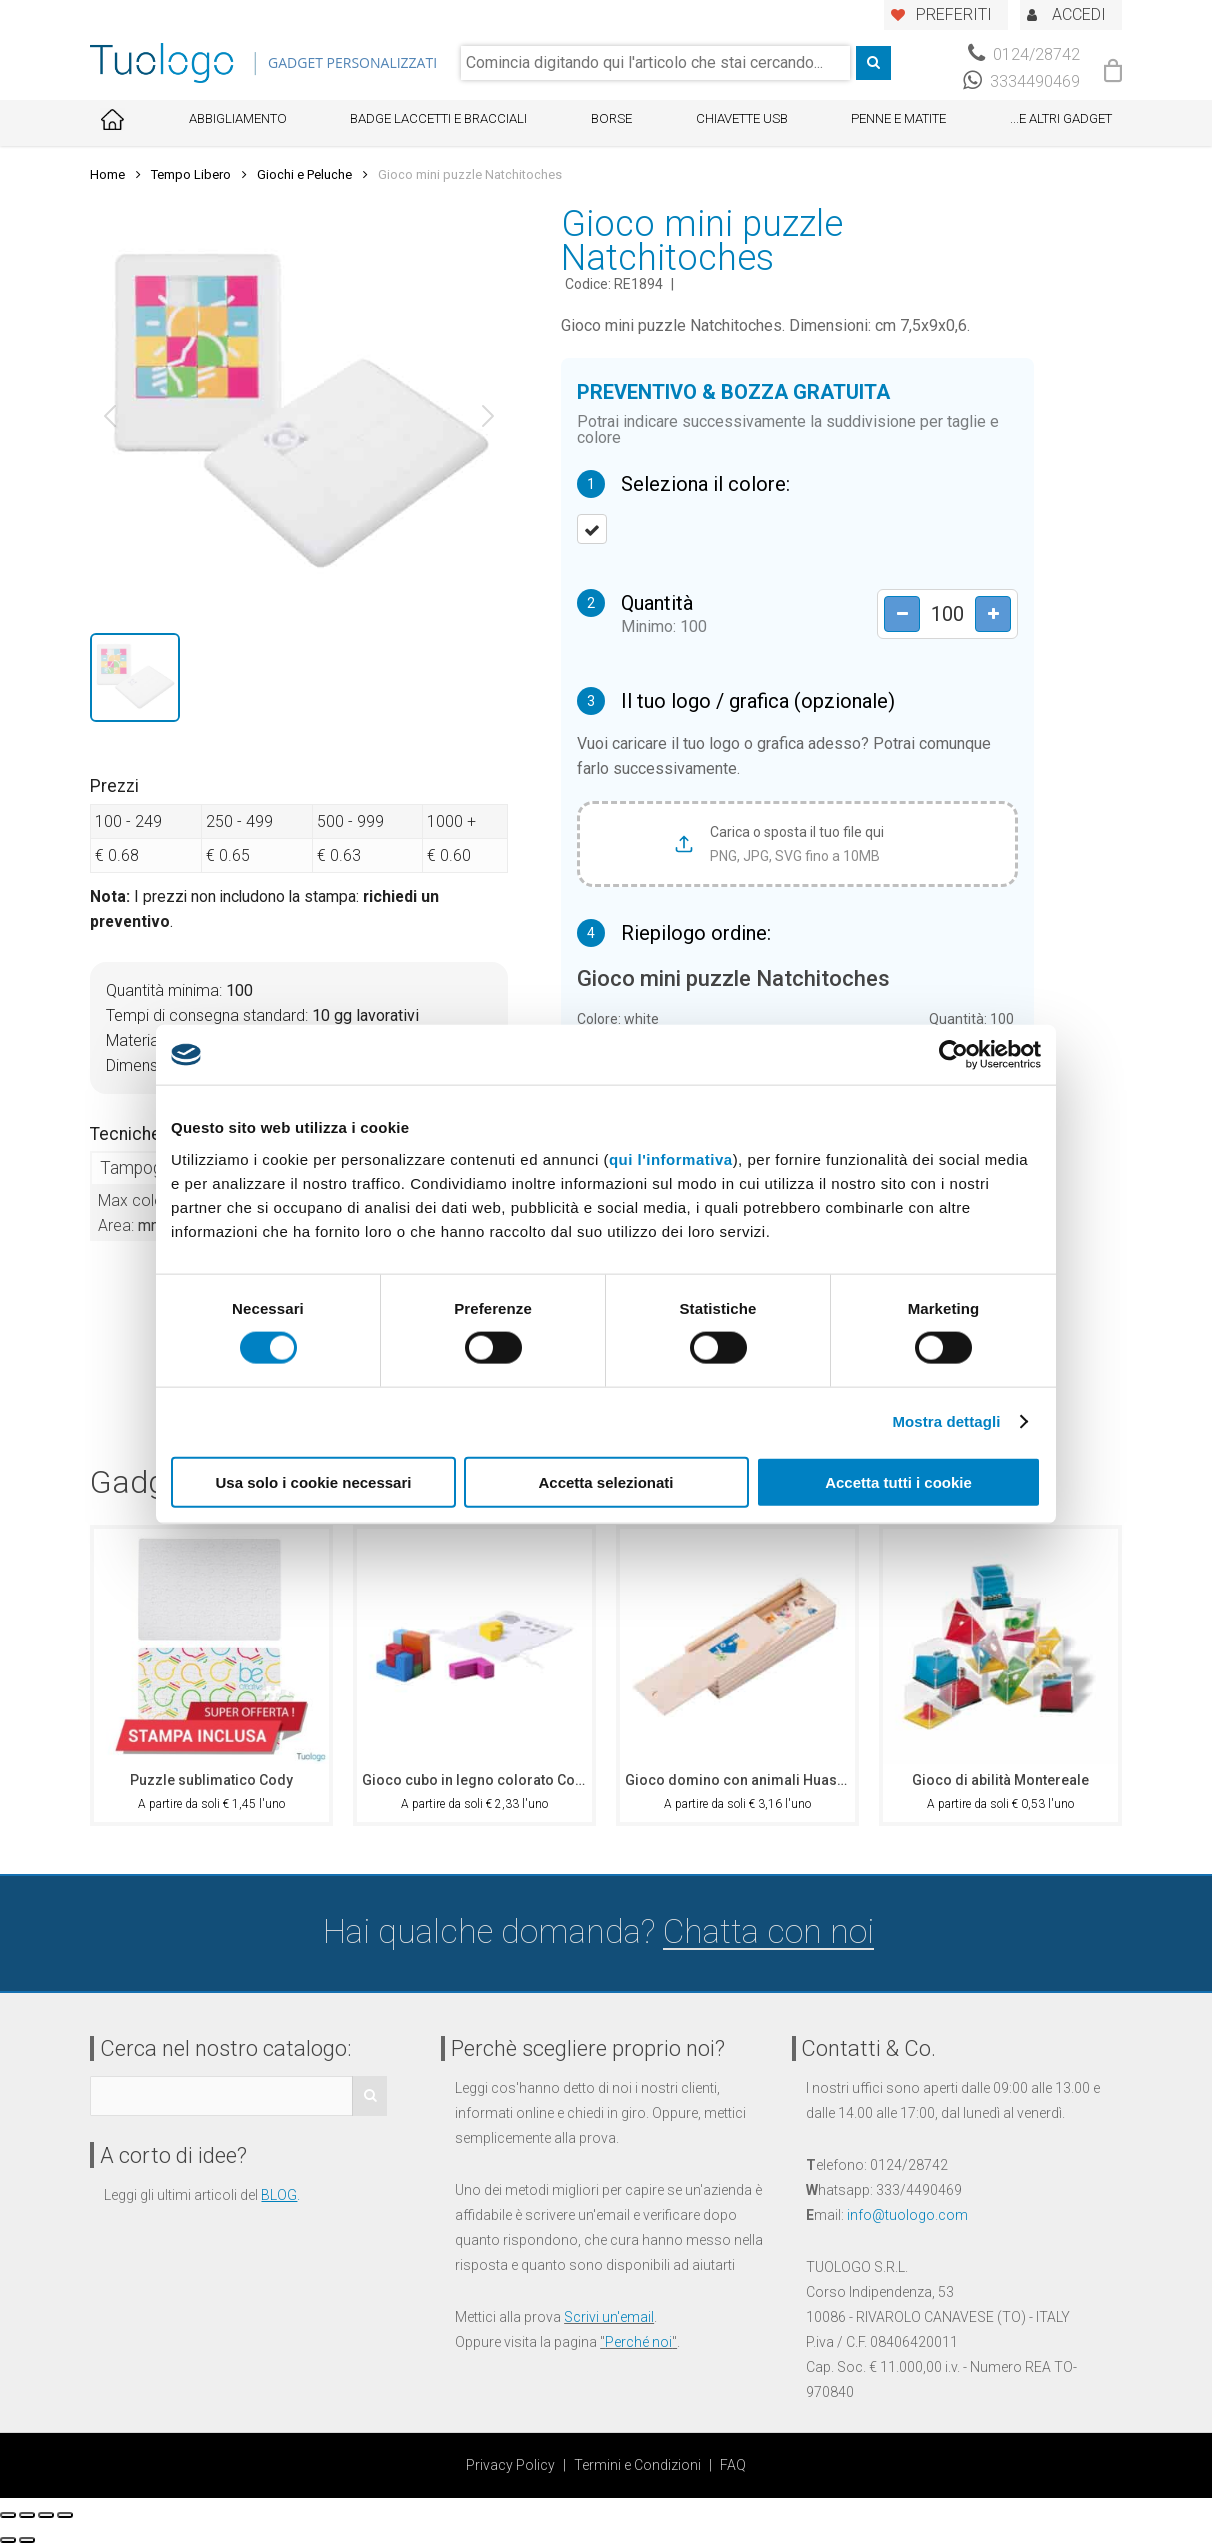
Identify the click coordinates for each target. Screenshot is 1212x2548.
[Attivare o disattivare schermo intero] (46, 2515)
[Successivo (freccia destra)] (27, 2540)
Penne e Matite (898, 118)
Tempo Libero (191, 174)
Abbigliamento (238, 118)
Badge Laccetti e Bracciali (438, 118)
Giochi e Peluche (304, 174)
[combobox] (655, 63)
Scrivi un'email (609, 2317)
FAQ (733, 2465)
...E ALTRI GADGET (1061, 118)
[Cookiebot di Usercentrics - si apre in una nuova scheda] (953, 1055)
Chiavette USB (742, 118)
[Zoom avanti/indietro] (65, 2515)
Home (107, 174)
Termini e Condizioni (637, 2465)
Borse (611, 118)
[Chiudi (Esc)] (8, 2515)
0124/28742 (1024, 54)
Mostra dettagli (946, 1421)
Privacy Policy (510, 2465)
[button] (110, 416)
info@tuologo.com (907, 2215)
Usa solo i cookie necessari (314, 1481)
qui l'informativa (671, 1158)
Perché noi (638, 2342)
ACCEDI (1079, 14)
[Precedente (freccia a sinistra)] (8, 2540)
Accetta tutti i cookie (898, 1481)
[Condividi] (27, 2515)
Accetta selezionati (605, 1481)
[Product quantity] (943, 614)
